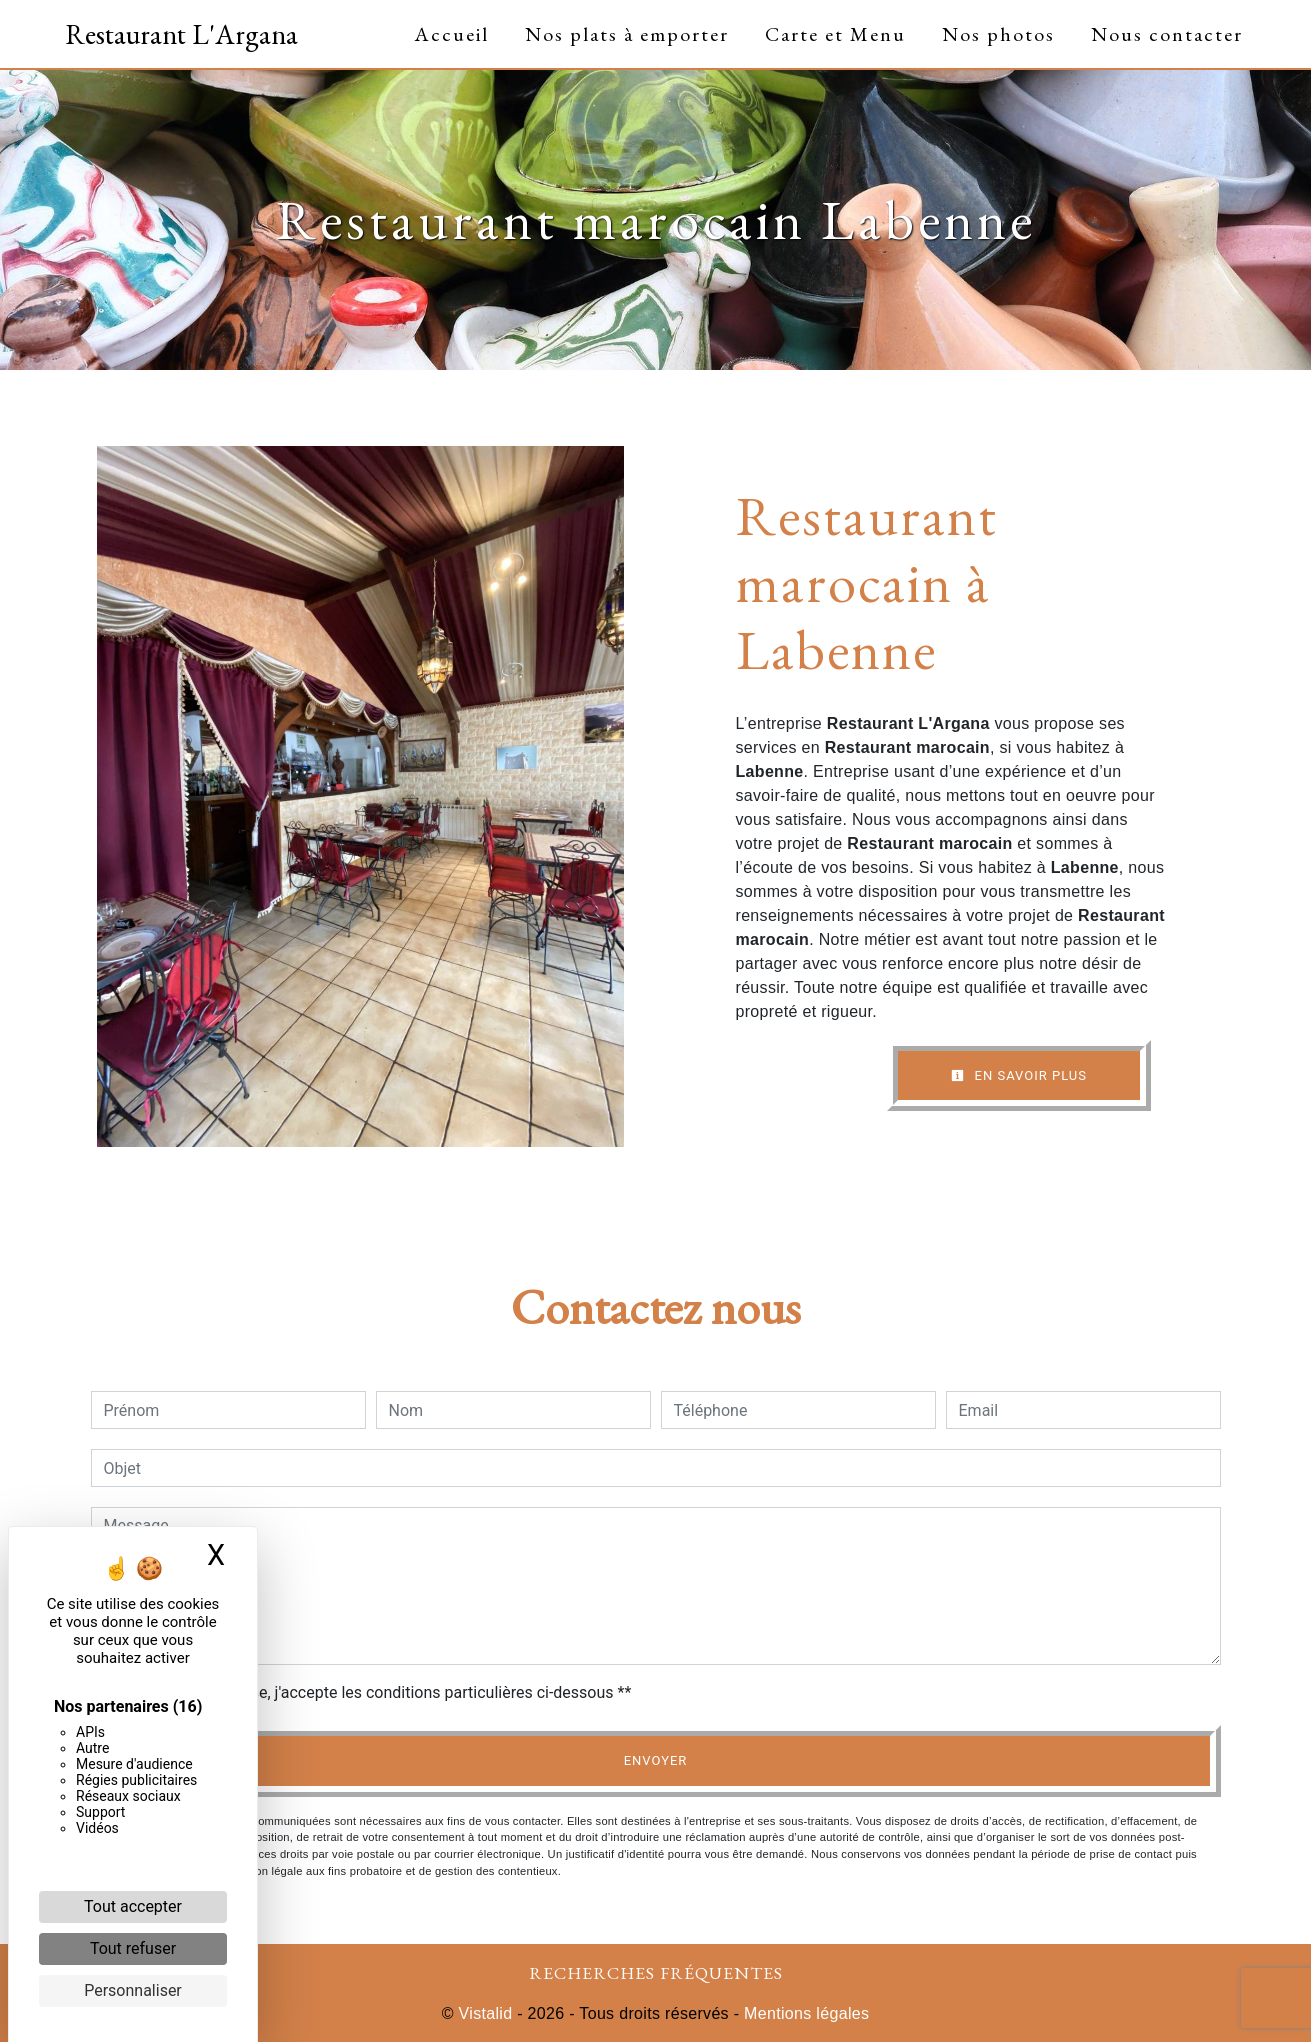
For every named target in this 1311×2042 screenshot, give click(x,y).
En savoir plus (1019, 1075)
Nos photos (998, 34)
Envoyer (656, 1760)
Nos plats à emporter (627, 34)
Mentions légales (804, 2013)
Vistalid (486, 2013)
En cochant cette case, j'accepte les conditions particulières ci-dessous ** (371, 1692)
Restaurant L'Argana (181, 34)
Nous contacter (1167, 34)
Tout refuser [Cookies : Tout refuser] (133, 1948)
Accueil (451, 34)
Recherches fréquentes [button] (656, 1972)
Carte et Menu (835, 34)
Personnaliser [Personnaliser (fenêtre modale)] (133, 1990)
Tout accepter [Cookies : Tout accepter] (133, 1906)
